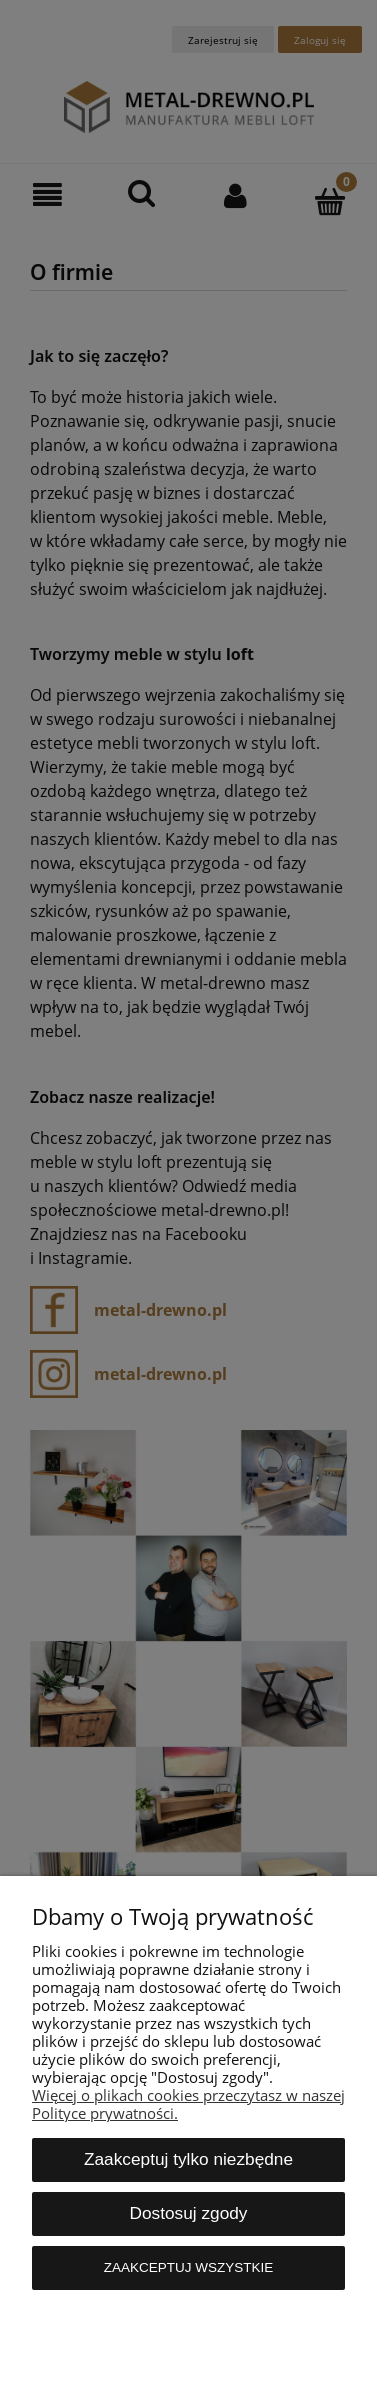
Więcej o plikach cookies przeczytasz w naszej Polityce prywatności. (188, 2104)
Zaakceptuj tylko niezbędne (188, 2159)
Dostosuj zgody (189, 2213)
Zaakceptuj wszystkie (189, 2267)
